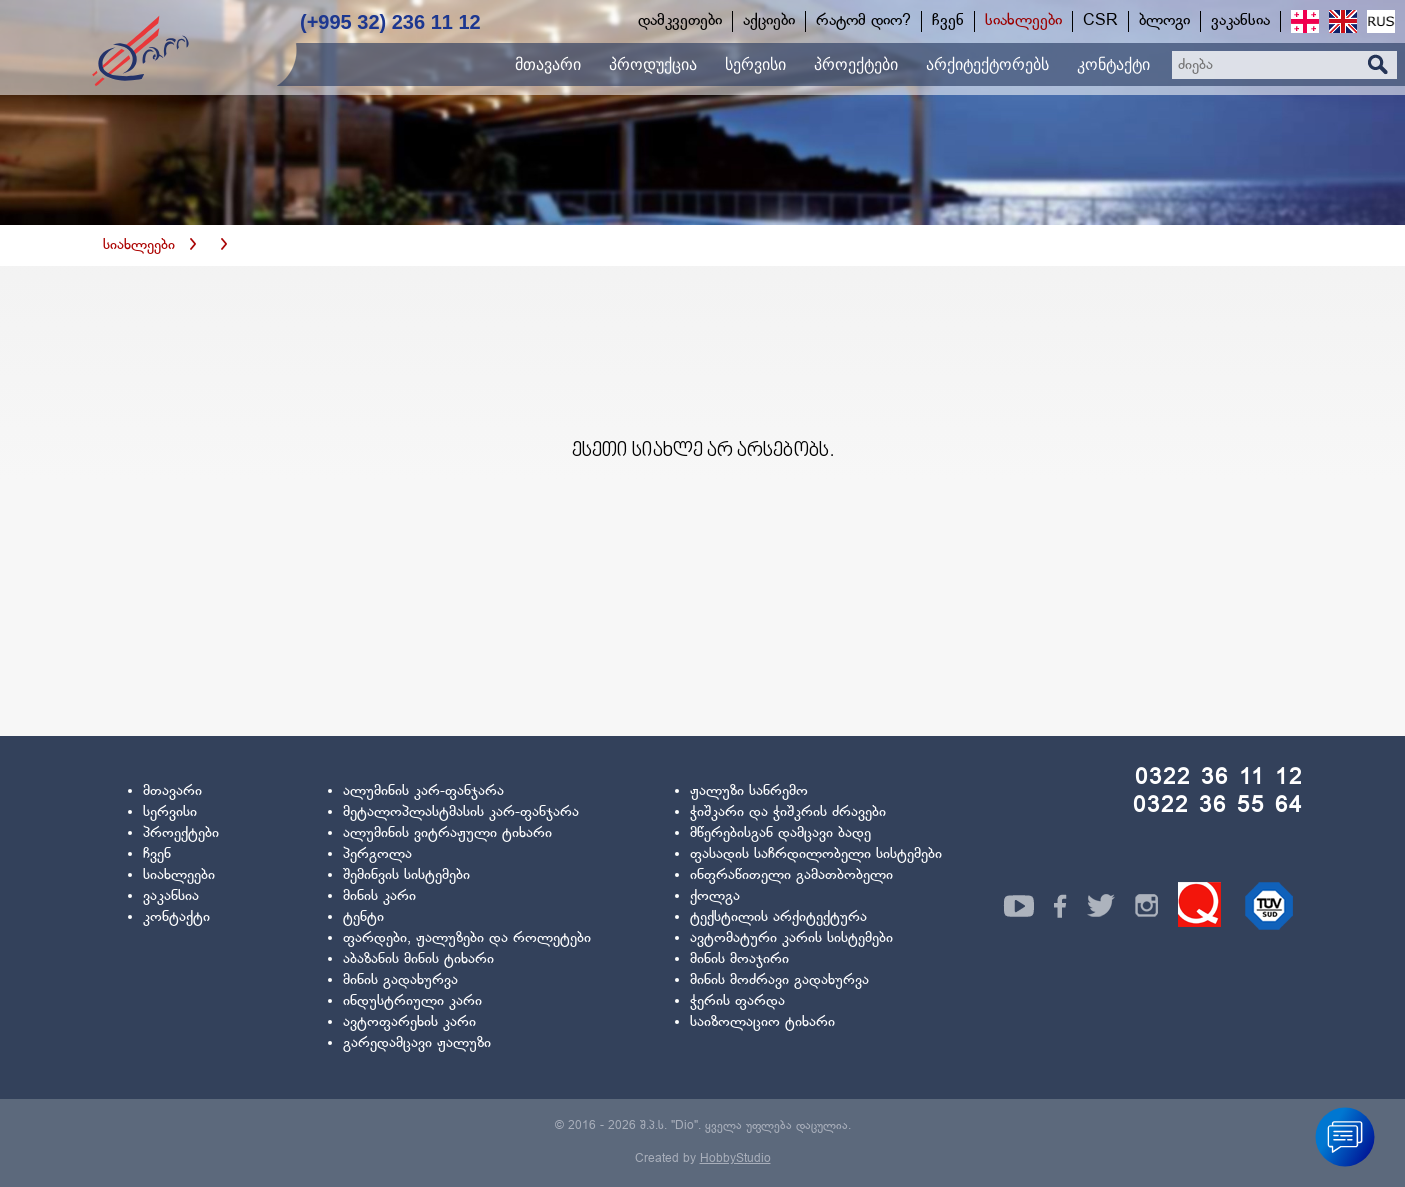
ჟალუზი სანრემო (749, 791)
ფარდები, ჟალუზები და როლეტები (467, 938)
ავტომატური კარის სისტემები (791, 938)
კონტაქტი (176, 917)
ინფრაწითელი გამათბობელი (791, 875)
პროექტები (181, 833)
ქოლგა (715, 896)
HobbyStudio (735, 1159)
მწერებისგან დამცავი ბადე (780, 833)
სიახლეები (139, 245)
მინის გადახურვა (400, 980)
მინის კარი (379, 896)
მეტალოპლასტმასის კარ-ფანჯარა (461, 812)
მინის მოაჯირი (739, 959)
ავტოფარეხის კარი (409, 1022)
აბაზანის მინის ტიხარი (418, 959)
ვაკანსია (171, 896)
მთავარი (172, 791)
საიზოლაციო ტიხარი (762, 1022)
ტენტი (363, 917)
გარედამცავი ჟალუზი (417, 1043)
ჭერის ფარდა (737, 1001)
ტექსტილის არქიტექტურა (778, 917)
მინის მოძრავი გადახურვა (779, 980)
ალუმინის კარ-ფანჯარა (423, 791)
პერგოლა (377, 854)
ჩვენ (157, 854)
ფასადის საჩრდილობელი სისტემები (816, 854)
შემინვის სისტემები (406, 875)
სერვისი (170, 812)
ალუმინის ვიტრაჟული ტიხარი (447, 833)
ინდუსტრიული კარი (412, 1001)
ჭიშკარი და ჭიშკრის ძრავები (788, 812)
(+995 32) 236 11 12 (390, 22)
